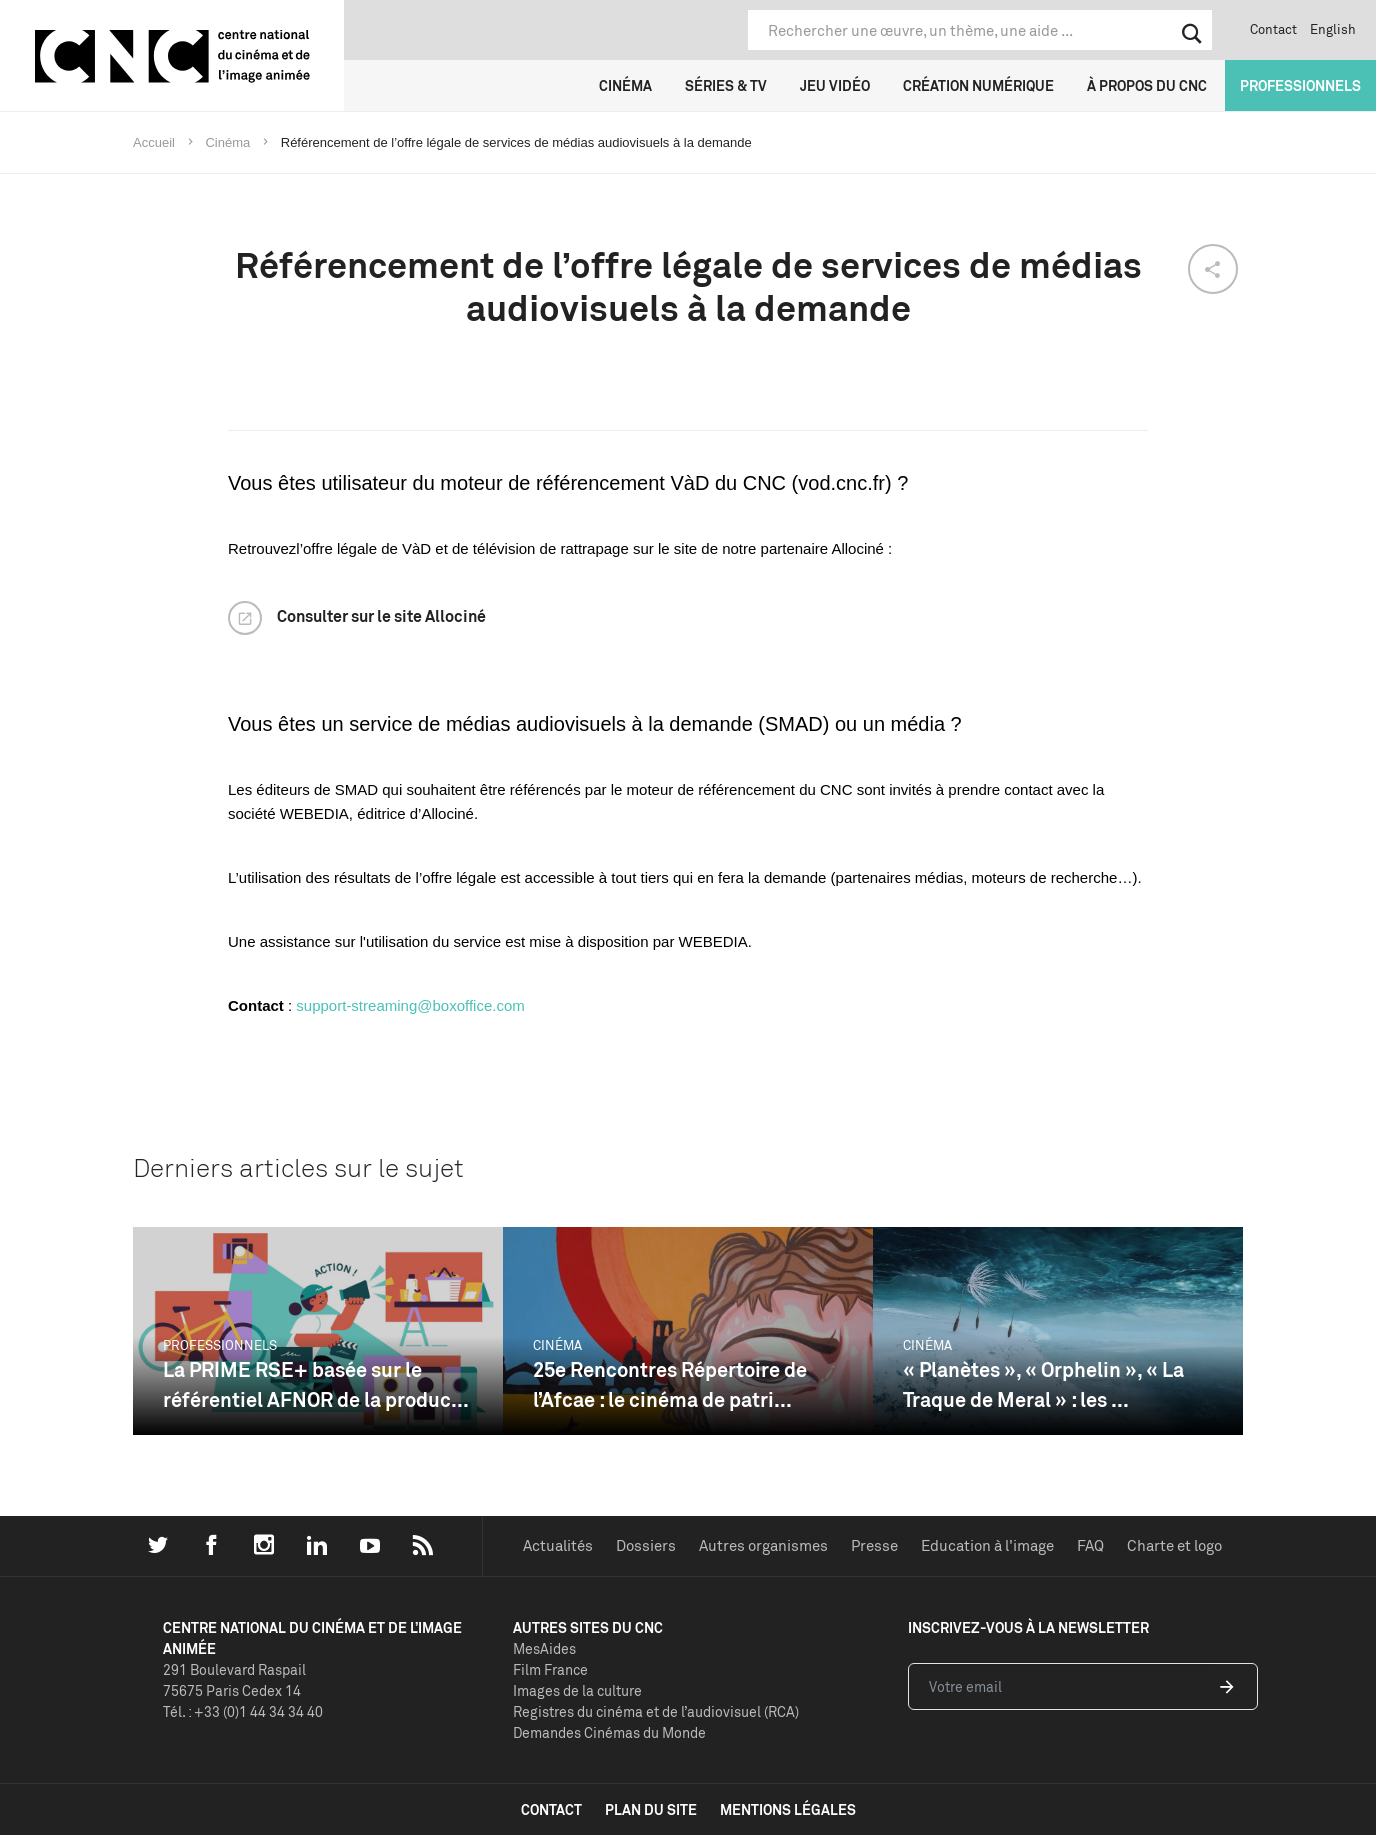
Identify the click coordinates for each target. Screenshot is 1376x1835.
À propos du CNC (1147, 85)
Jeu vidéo (835, 85)
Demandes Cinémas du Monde (609, 1732)
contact (551, 1809)
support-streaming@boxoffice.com (410, 1005)
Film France (550, 1669)
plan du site (651, 1809)
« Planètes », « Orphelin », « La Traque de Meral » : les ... (1043, 1384)
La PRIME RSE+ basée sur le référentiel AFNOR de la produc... (316, 1384)
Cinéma (625, 85)
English (1333, 29)
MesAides (544, 1648)
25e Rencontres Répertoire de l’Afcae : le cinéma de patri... (670, 1384)
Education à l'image (987, 1545)
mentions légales (788, 1809)
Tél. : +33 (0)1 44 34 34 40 (243, 1711)
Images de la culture (577, 1690)
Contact (1273, 29)
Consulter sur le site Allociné (381, 616)
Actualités (558, 1545)
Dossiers (646, 1545)
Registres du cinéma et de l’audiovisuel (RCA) (656, 1711)
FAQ (1090, 1545)
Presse (874, 1545)
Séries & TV (726, 85)
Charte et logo (1174, 1545)
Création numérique (978, 85)
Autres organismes (763, 1545)
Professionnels (1300, 85)
